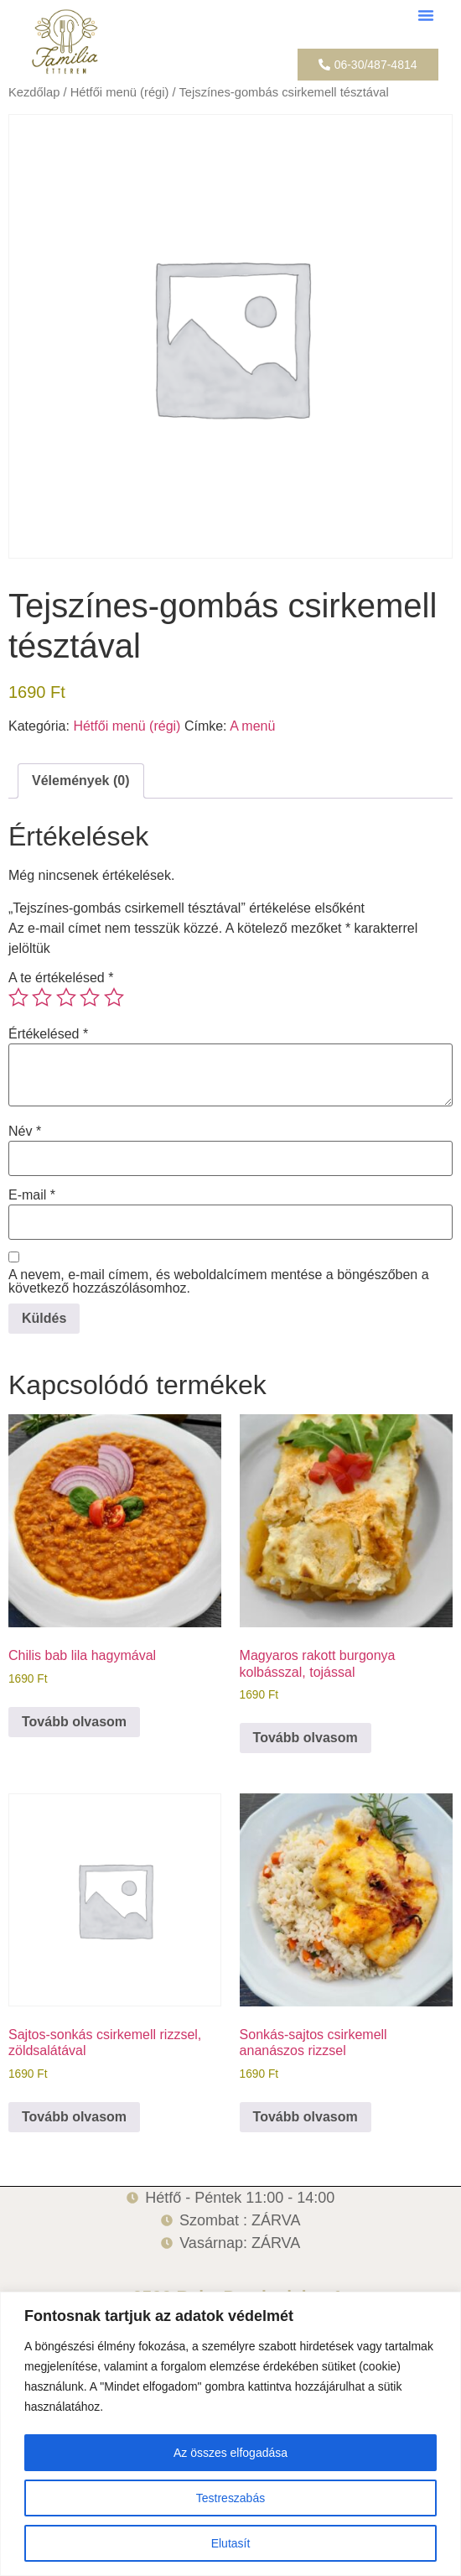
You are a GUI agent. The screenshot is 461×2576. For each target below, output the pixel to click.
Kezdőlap (34, 92)
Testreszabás (230, 2498)
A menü (252, 726)
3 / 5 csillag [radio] (66, 997)
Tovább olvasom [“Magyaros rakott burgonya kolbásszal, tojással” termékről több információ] (305, 1737)
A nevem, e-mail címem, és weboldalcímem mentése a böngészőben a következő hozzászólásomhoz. (218, 1281)
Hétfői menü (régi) (119, 92)
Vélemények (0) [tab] (81, 780)
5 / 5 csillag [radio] (114, 997)
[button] (425, 15)
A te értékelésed (60, 978)
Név (24, 1131)
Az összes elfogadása (230, 2452)
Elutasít (231, 2543)
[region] (230, 2434)
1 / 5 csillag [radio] (18, 997)
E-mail (31, 1195)
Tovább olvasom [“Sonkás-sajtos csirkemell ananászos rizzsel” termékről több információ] (305, 2117)
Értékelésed (48, 1034)
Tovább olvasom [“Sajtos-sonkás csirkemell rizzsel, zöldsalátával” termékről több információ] (74, 2117)
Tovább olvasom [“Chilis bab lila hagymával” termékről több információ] (74, 1722)
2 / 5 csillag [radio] (42, 997)
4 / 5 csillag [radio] (90, 997)
